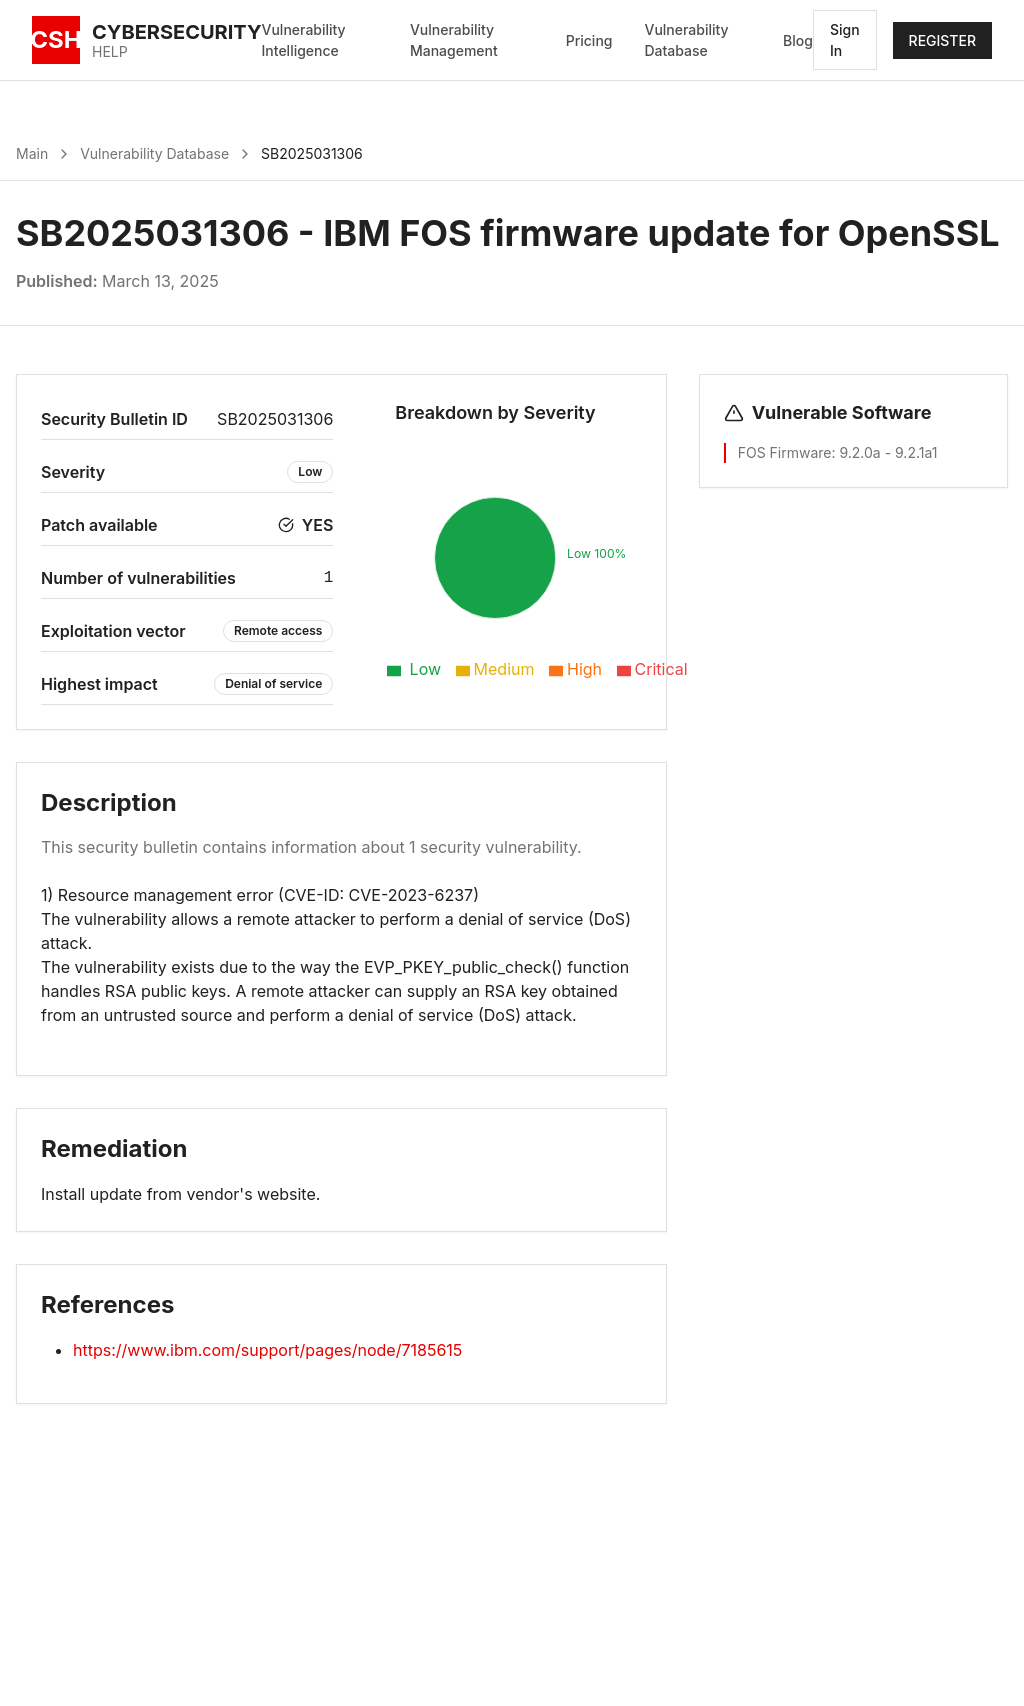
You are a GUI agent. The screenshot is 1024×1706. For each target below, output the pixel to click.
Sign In (845, 40)
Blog (798, 40)
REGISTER (942, 40)
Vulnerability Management (454, 40)
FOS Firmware (785, 452)
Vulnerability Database (686, 40)
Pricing (589, 40)
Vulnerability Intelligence (304, 40)
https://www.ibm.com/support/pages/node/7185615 (267, 1350)
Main (32, 153)
